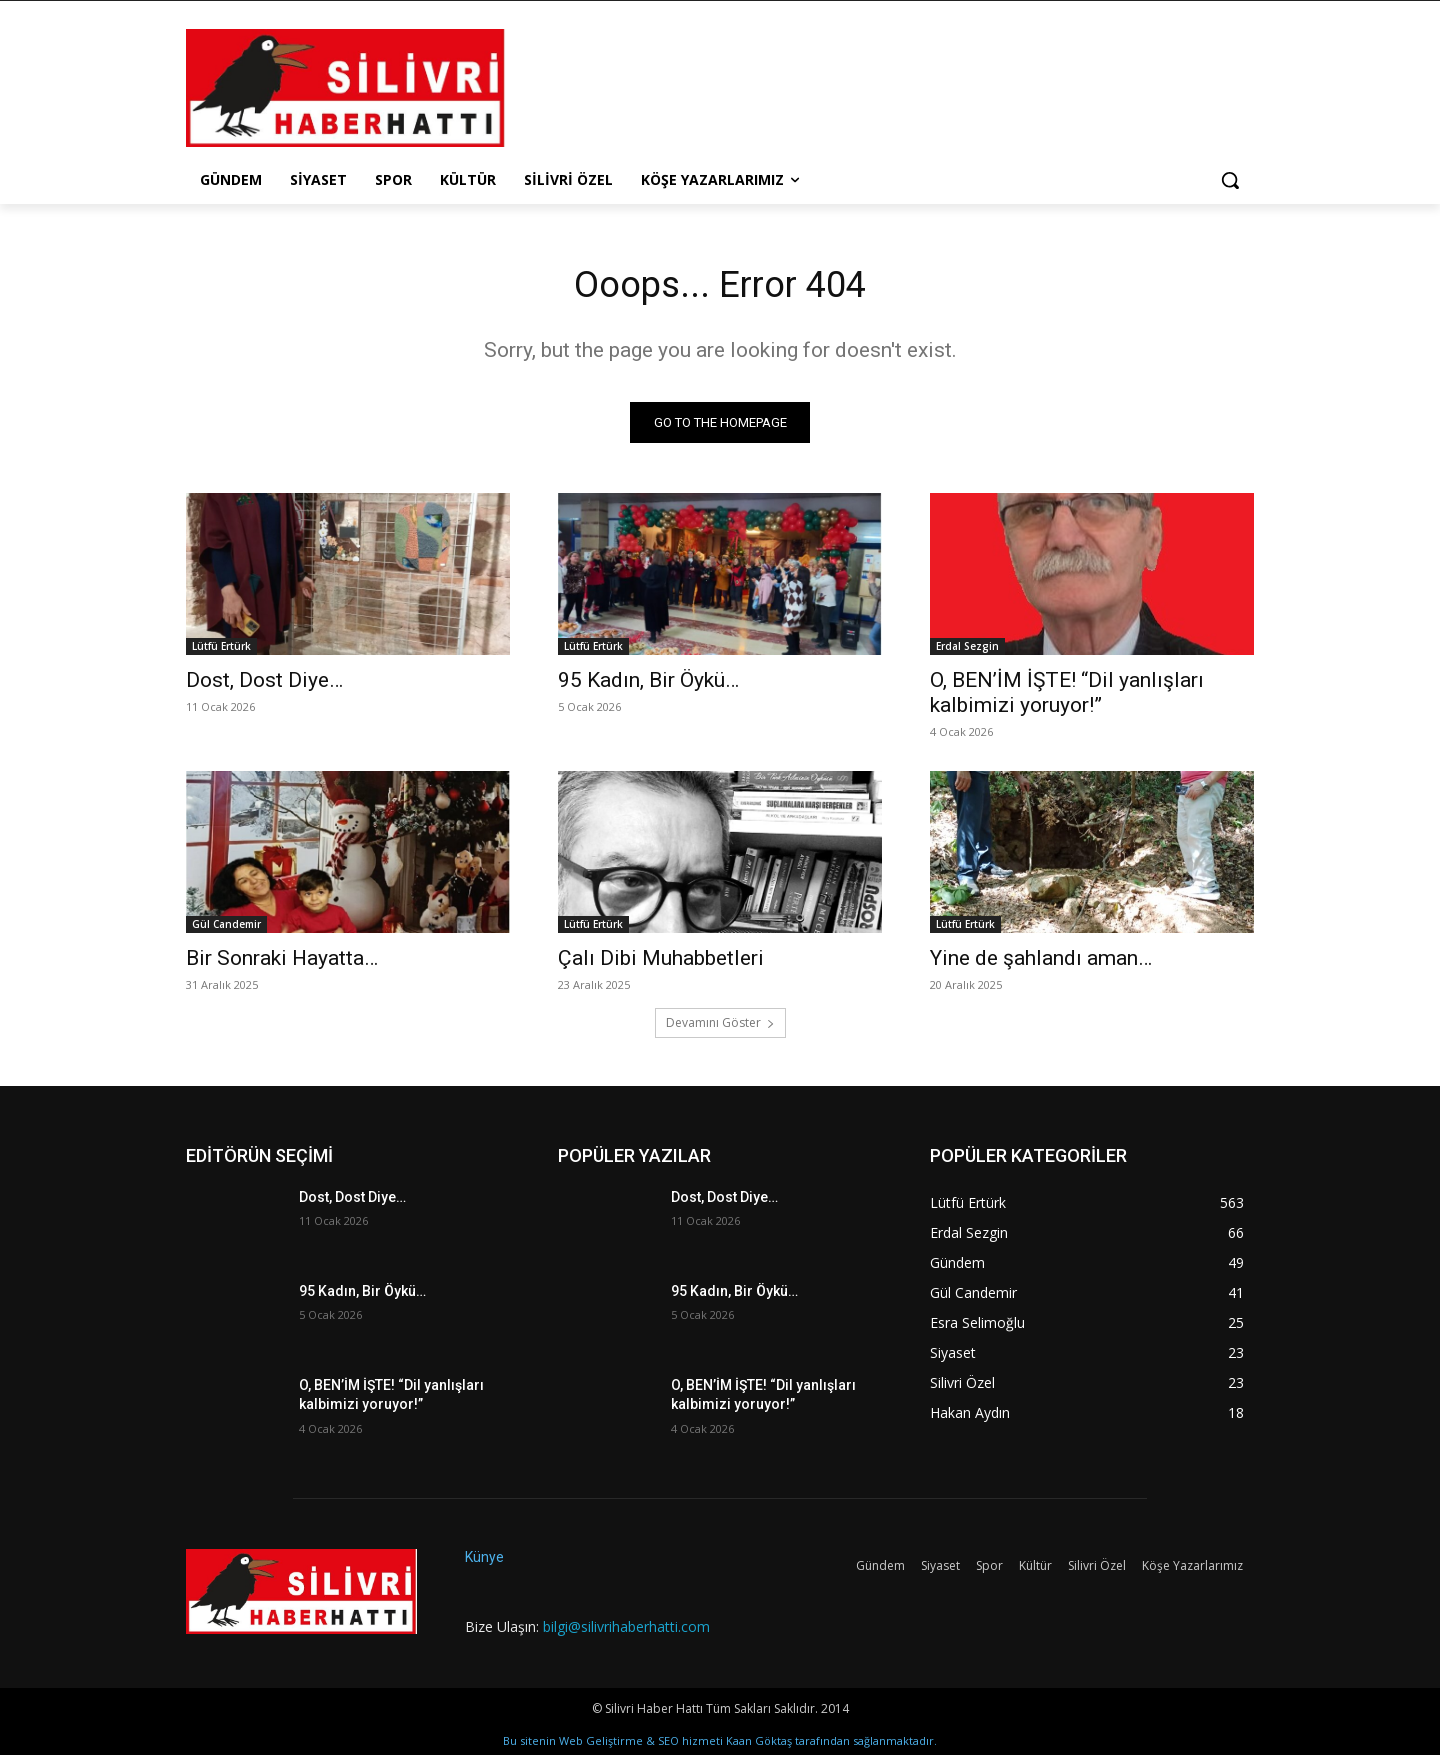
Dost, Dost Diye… (264, 685)
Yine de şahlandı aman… (1041, 963)
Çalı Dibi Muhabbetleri (661, 963)
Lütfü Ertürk (221, 651)
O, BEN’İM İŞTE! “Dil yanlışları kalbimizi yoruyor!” (1067, 697)
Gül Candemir (226, 929)
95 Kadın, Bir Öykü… (648, 685)
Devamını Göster (720, 1027)
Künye (484, 1562)
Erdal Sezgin (967, 651)
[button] (1230, 180)
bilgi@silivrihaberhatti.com (626, 1631)
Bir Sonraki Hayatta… (282, 963)
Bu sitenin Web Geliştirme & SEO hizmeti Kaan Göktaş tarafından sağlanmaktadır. (720, 1746)
